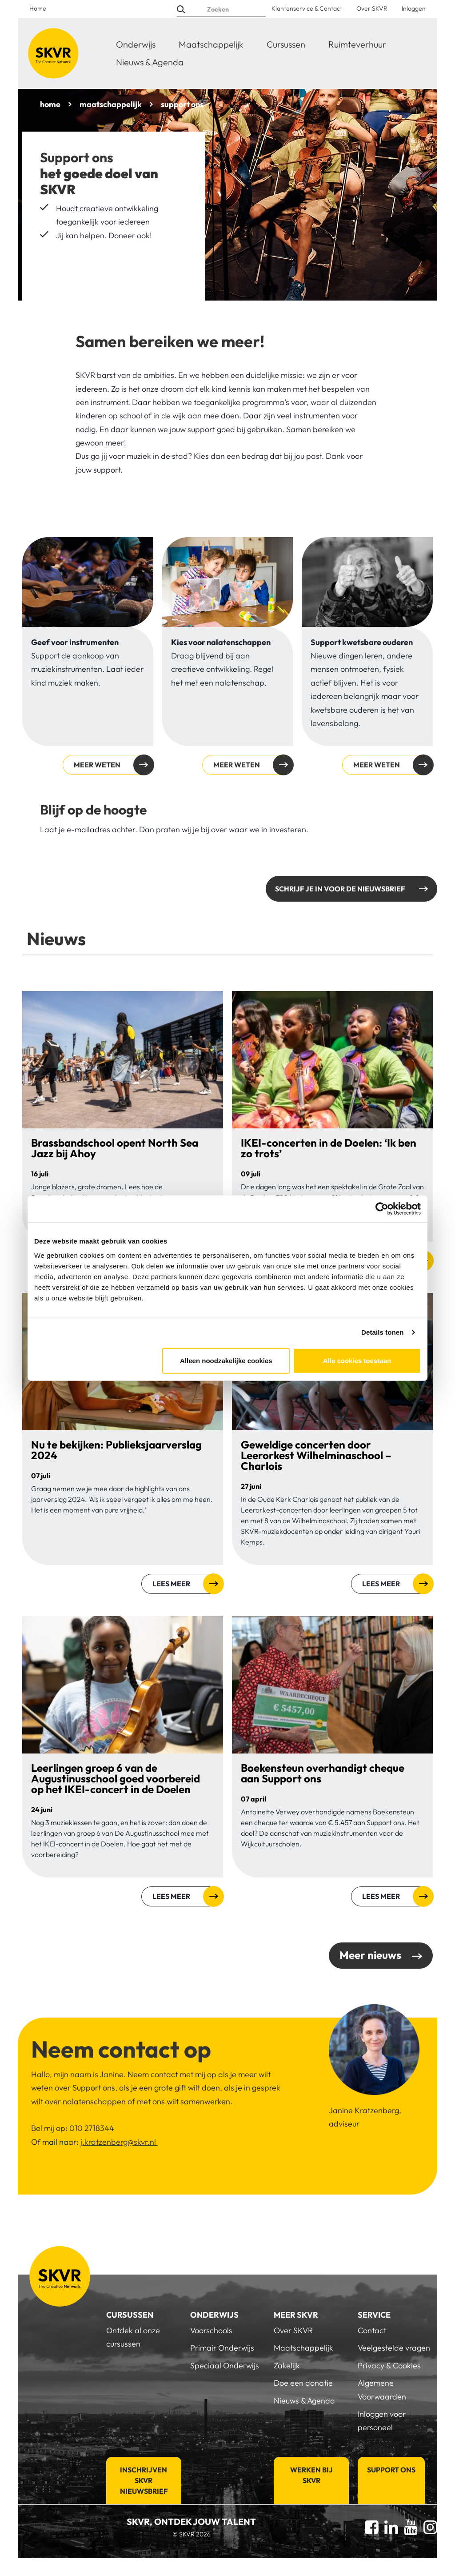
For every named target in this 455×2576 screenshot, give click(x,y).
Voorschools (211, 2330)
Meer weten (97, 764)
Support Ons (391, 2469)
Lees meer (171, 1583)
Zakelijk (287, 2365)
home (50, 104)
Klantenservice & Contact (306, 8)
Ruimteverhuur (357, 44)
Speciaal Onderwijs (224, 2365)
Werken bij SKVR (311, 2475)
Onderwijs (136, 44)
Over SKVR (371, 8)
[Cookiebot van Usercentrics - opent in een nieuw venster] (382, 1209)
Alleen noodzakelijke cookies (226, 1360)
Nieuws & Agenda (150, 62)
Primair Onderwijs (222, 2348)
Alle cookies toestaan (357, 1360)
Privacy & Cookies (389, 2365)
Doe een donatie (303, 2383)
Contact (372, 2330)
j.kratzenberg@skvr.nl (119, 2142)
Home (37, 8)
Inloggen (414, 8)
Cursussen (286, 44)
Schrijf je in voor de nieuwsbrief (340, 888)
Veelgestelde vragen (394, 2348)
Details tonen (382, 1332)
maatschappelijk (111, 104)
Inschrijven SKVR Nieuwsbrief (144, 2480)
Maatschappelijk (211, 44)
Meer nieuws (370, 1955)
